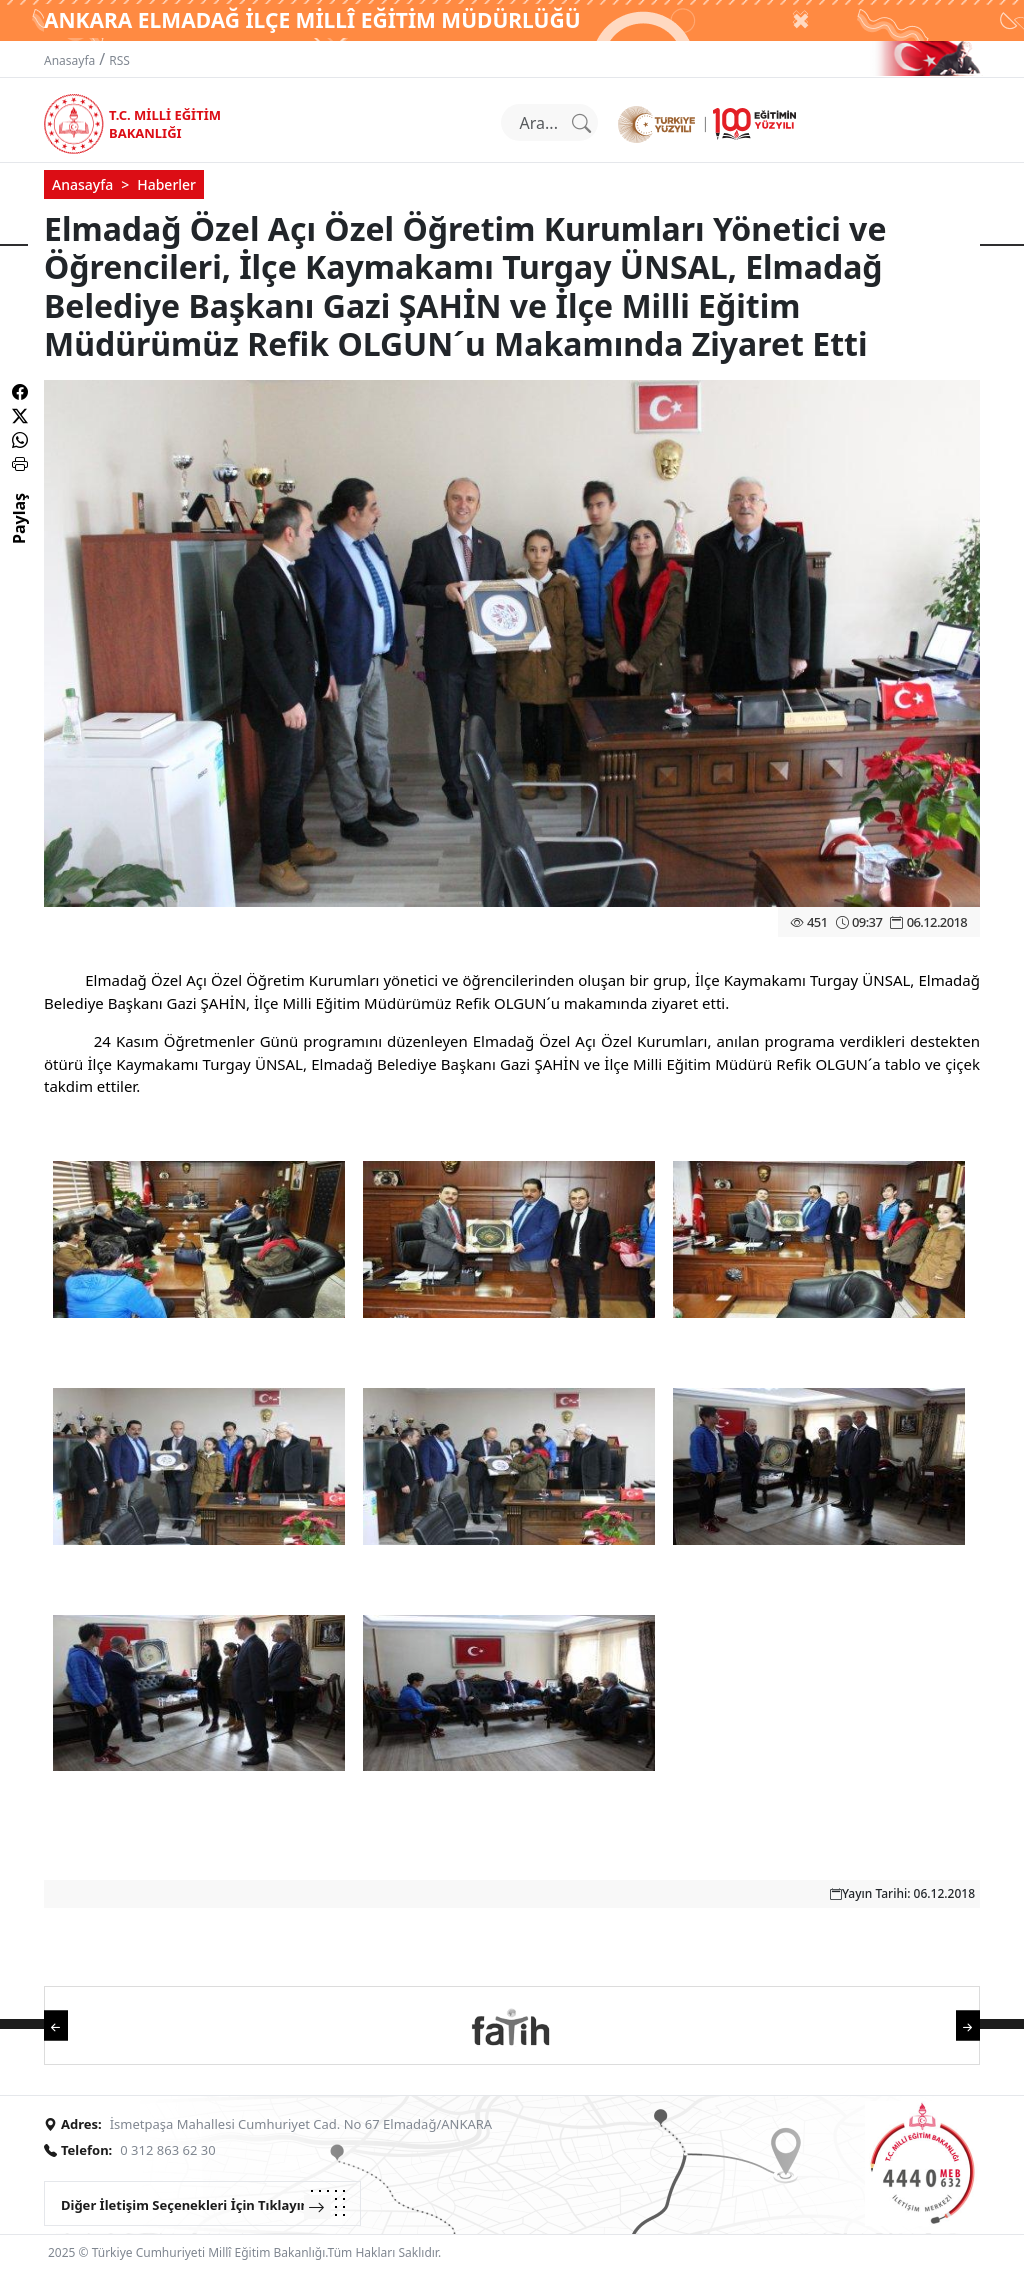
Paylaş (19, 536)
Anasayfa (69, 60)
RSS (119, 60)
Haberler (166, 184)
